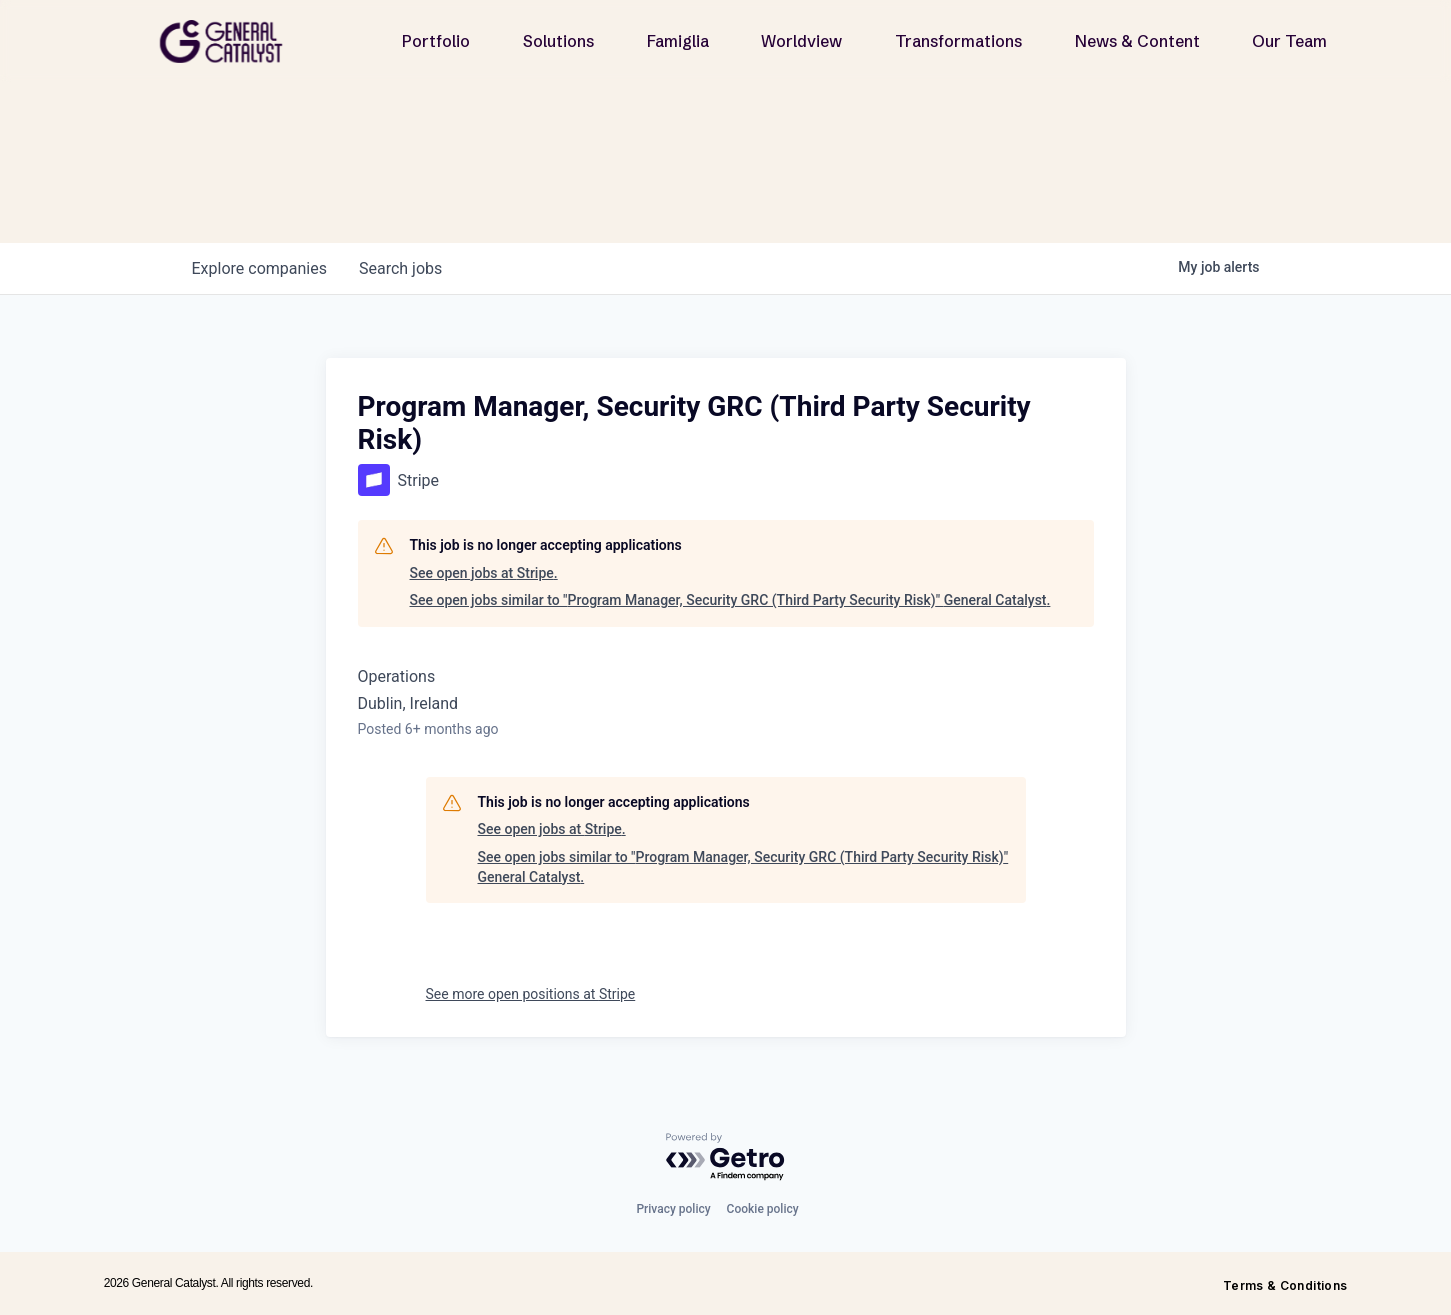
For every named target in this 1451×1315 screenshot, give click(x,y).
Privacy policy (673, 1209)
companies (259, 268)
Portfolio (436, 41)
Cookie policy (763, 1209)
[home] (229, 41)
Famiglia (678, 41)
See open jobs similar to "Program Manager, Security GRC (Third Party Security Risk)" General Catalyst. (730, 600)
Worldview (801, 41)
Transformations (958, 41)
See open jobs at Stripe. (484, 573)
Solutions (558, 41)
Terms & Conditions (1285, 1285)
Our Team (1289, 41)
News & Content (1137, 41)
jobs (400, 268)
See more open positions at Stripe (531, 994)
